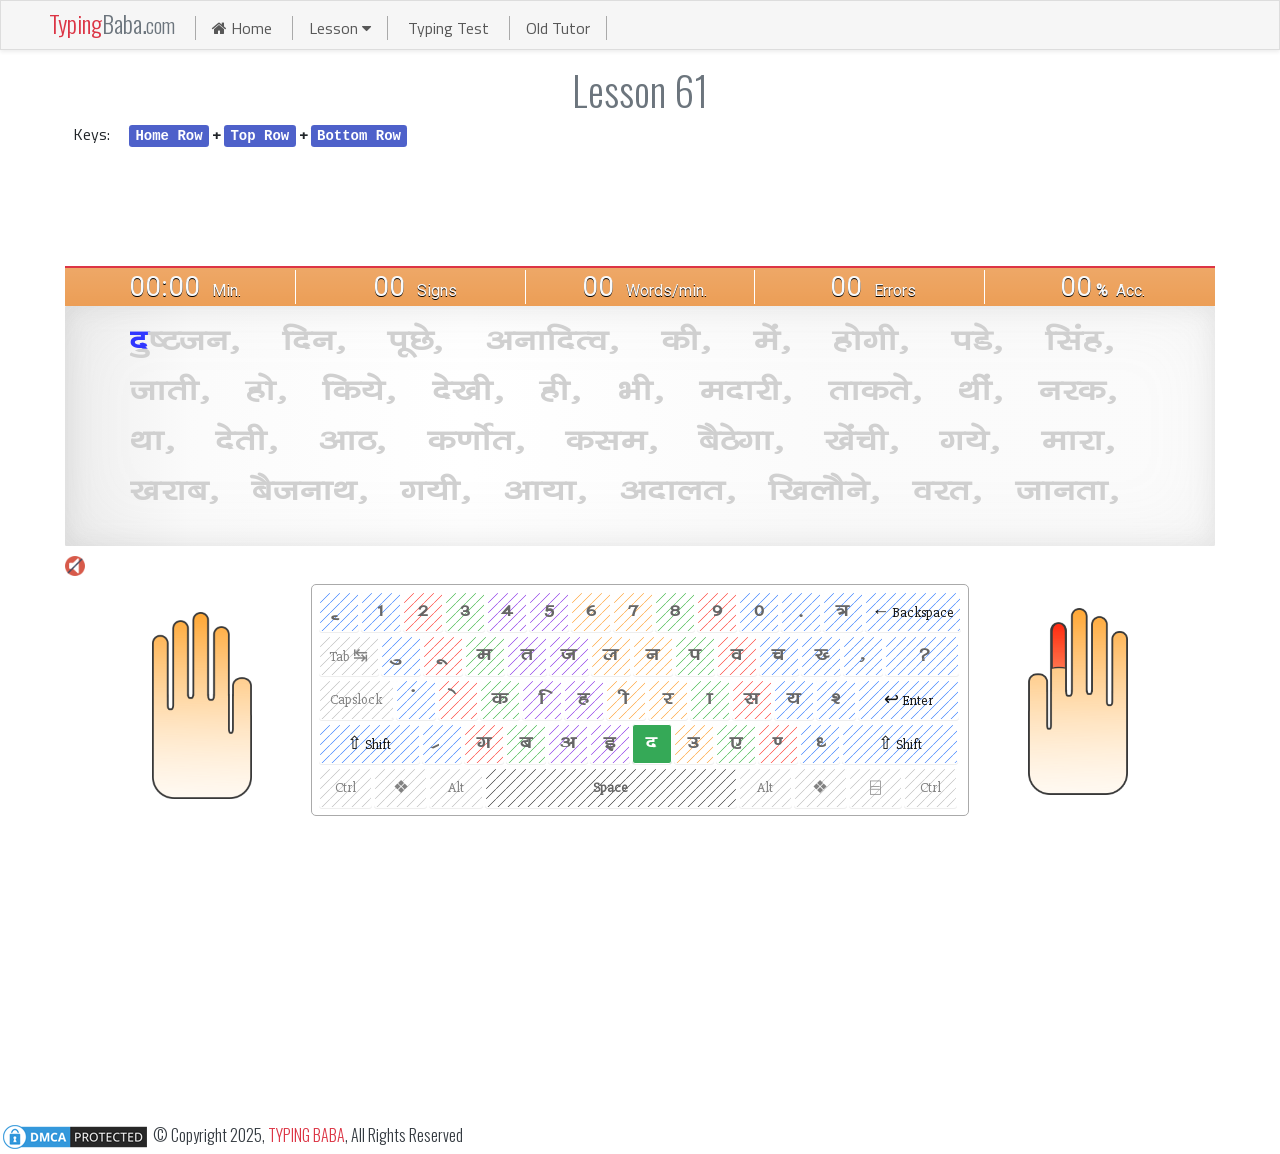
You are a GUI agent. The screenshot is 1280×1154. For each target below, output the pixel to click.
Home (242, 28)
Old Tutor (558, 28)
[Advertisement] (640, 205)
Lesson (340, 28)
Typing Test (450, 28)
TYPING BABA (306, 1134)
